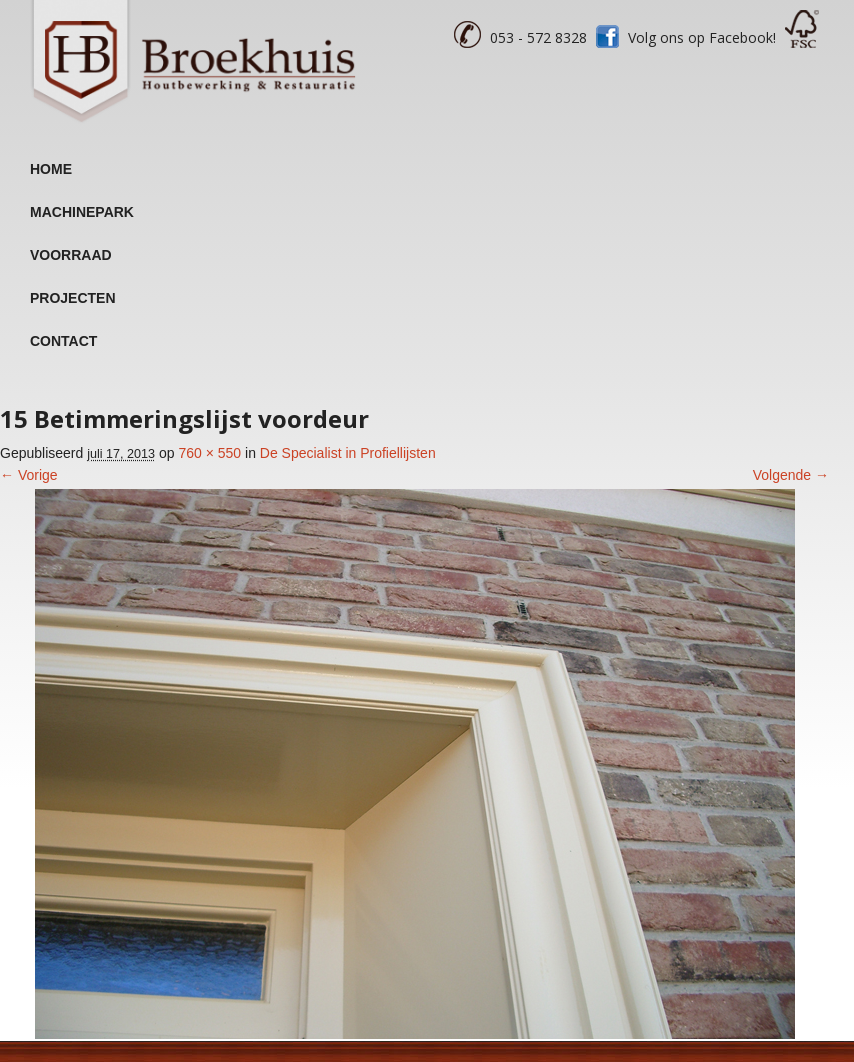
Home (51, 169)
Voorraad (71, 255)
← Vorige (29, 475)
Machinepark (82, 212)
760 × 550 (209, 453)
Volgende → (791, 475)
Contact (63, 341)
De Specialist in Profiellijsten (348, 453)
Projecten (73, 298)
